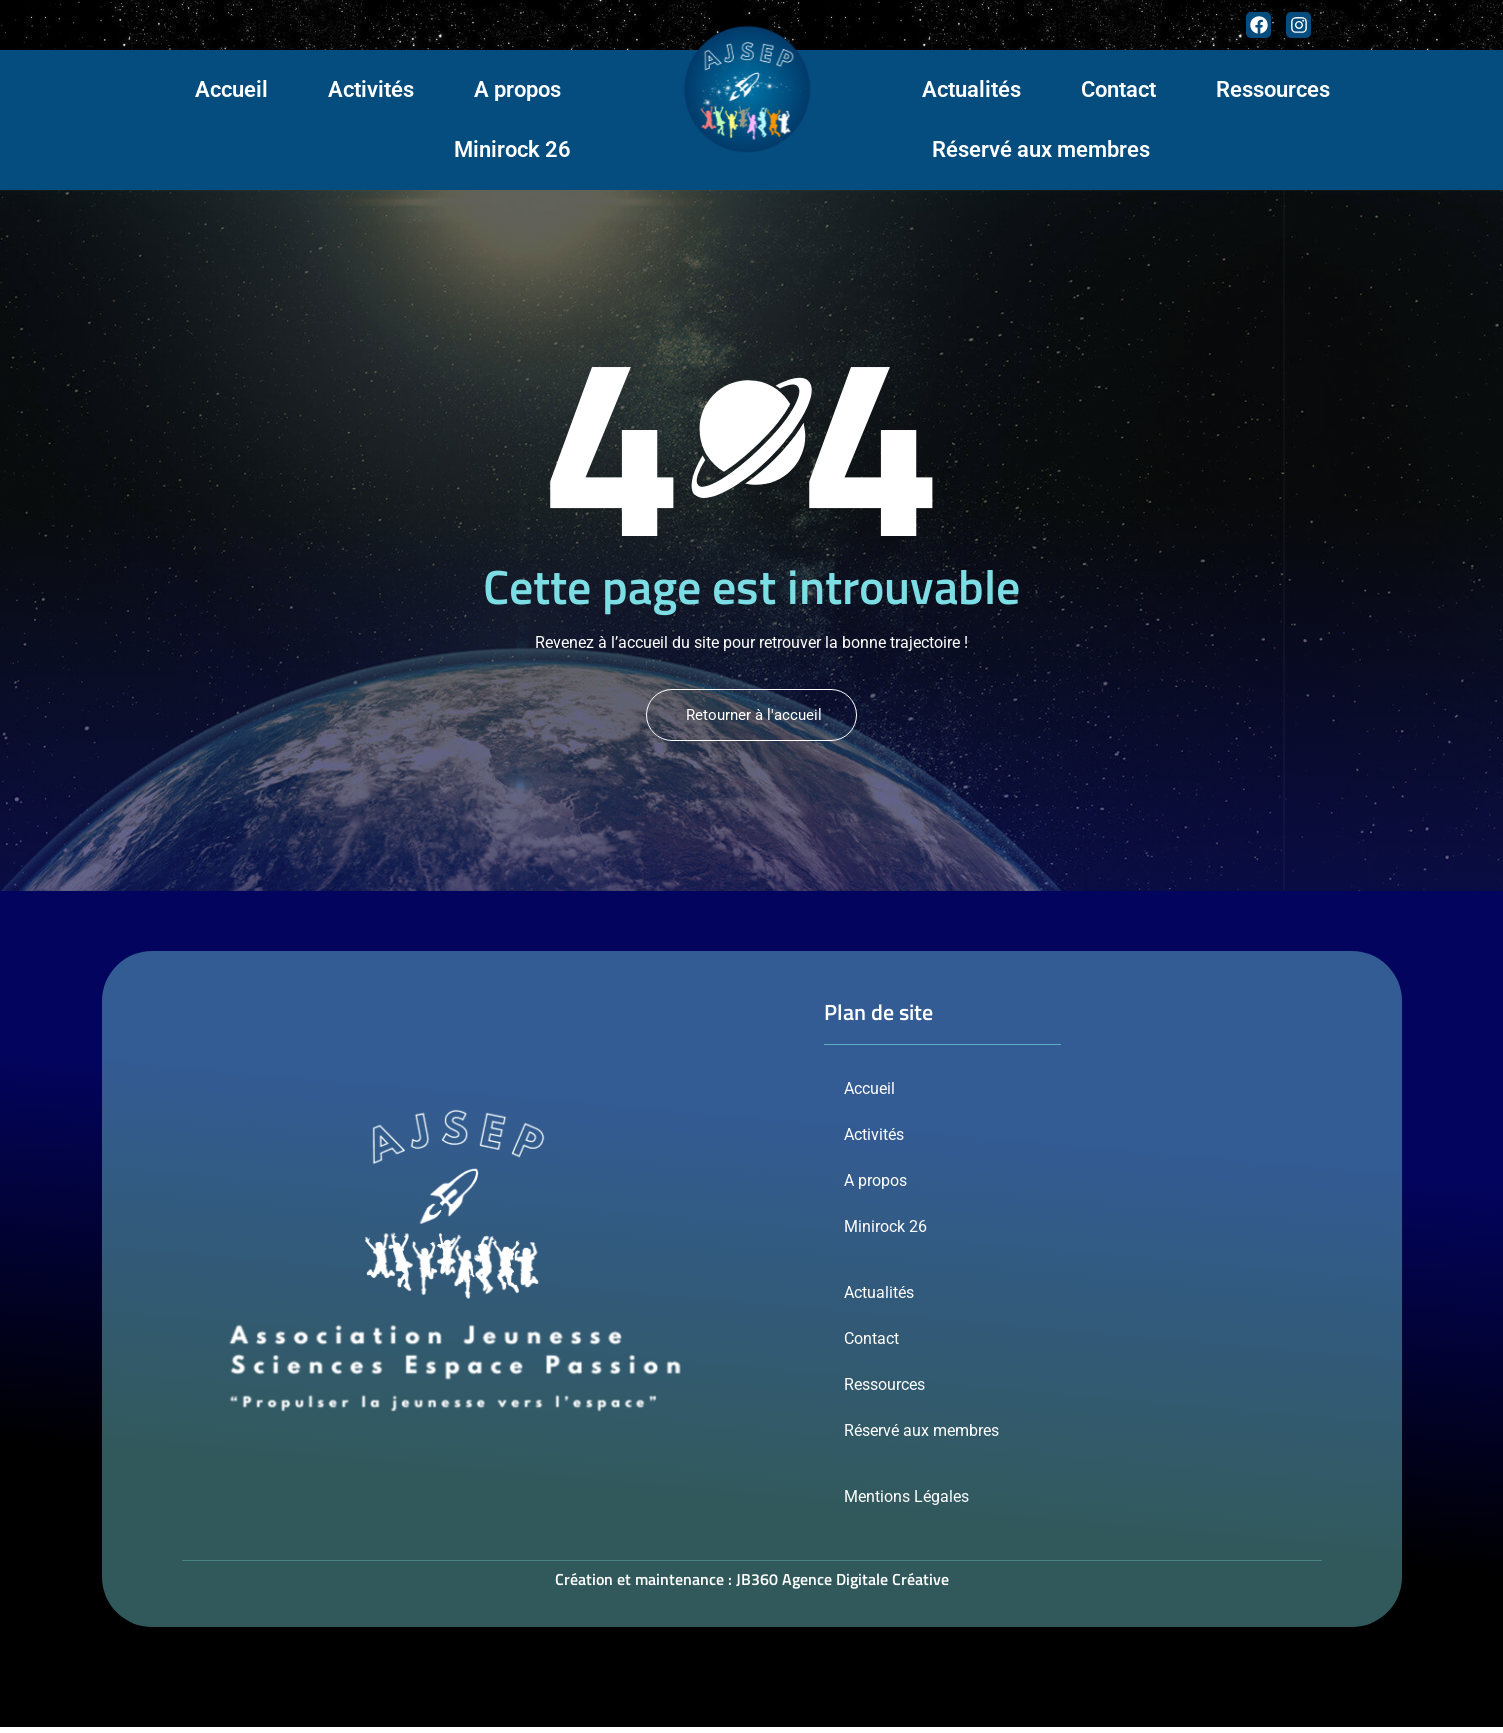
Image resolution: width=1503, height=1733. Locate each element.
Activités (371, 89)
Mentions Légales (906, 1502)
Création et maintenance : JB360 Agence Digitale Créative (752, 1585)
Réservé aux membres (1041, 149)
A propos (517, 89)
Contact (1118, 89)
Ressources (1273, 89)
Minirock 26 (512, 149)
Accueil (231, 89)
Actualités (971, 89)
